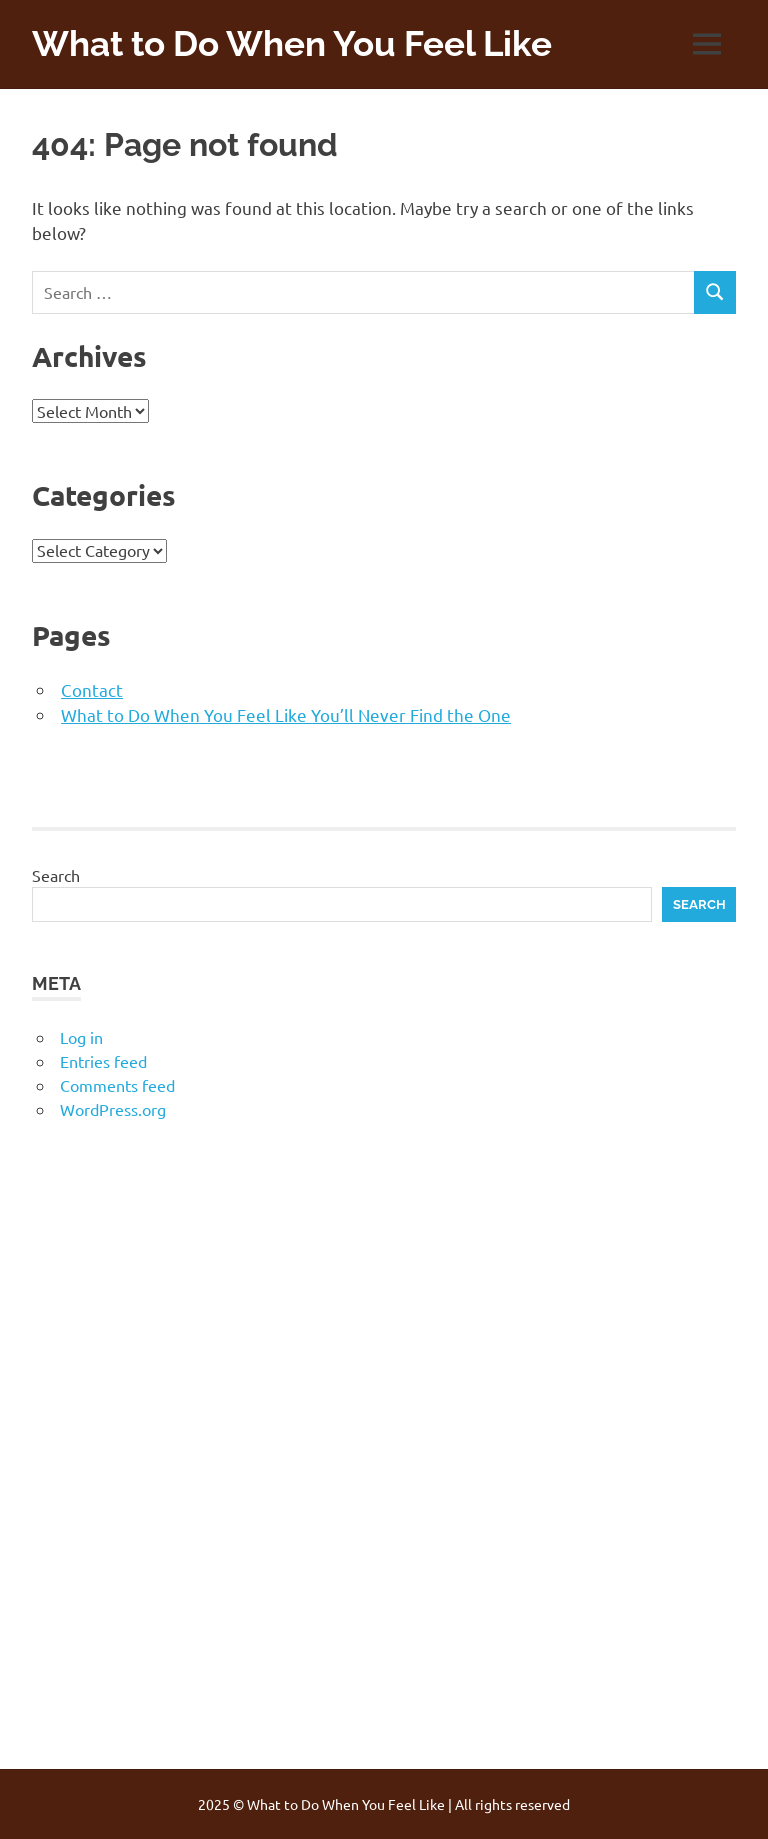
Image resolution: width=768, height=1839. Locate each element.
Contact (92, 689)
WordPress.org (113, 1109)
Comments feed (117, 1085)
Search (56, 875)
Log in (81, 1037)
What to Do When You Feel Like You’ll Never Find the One (286, 714)
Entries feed (103, 1061)
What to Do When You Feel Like (292, 43)
